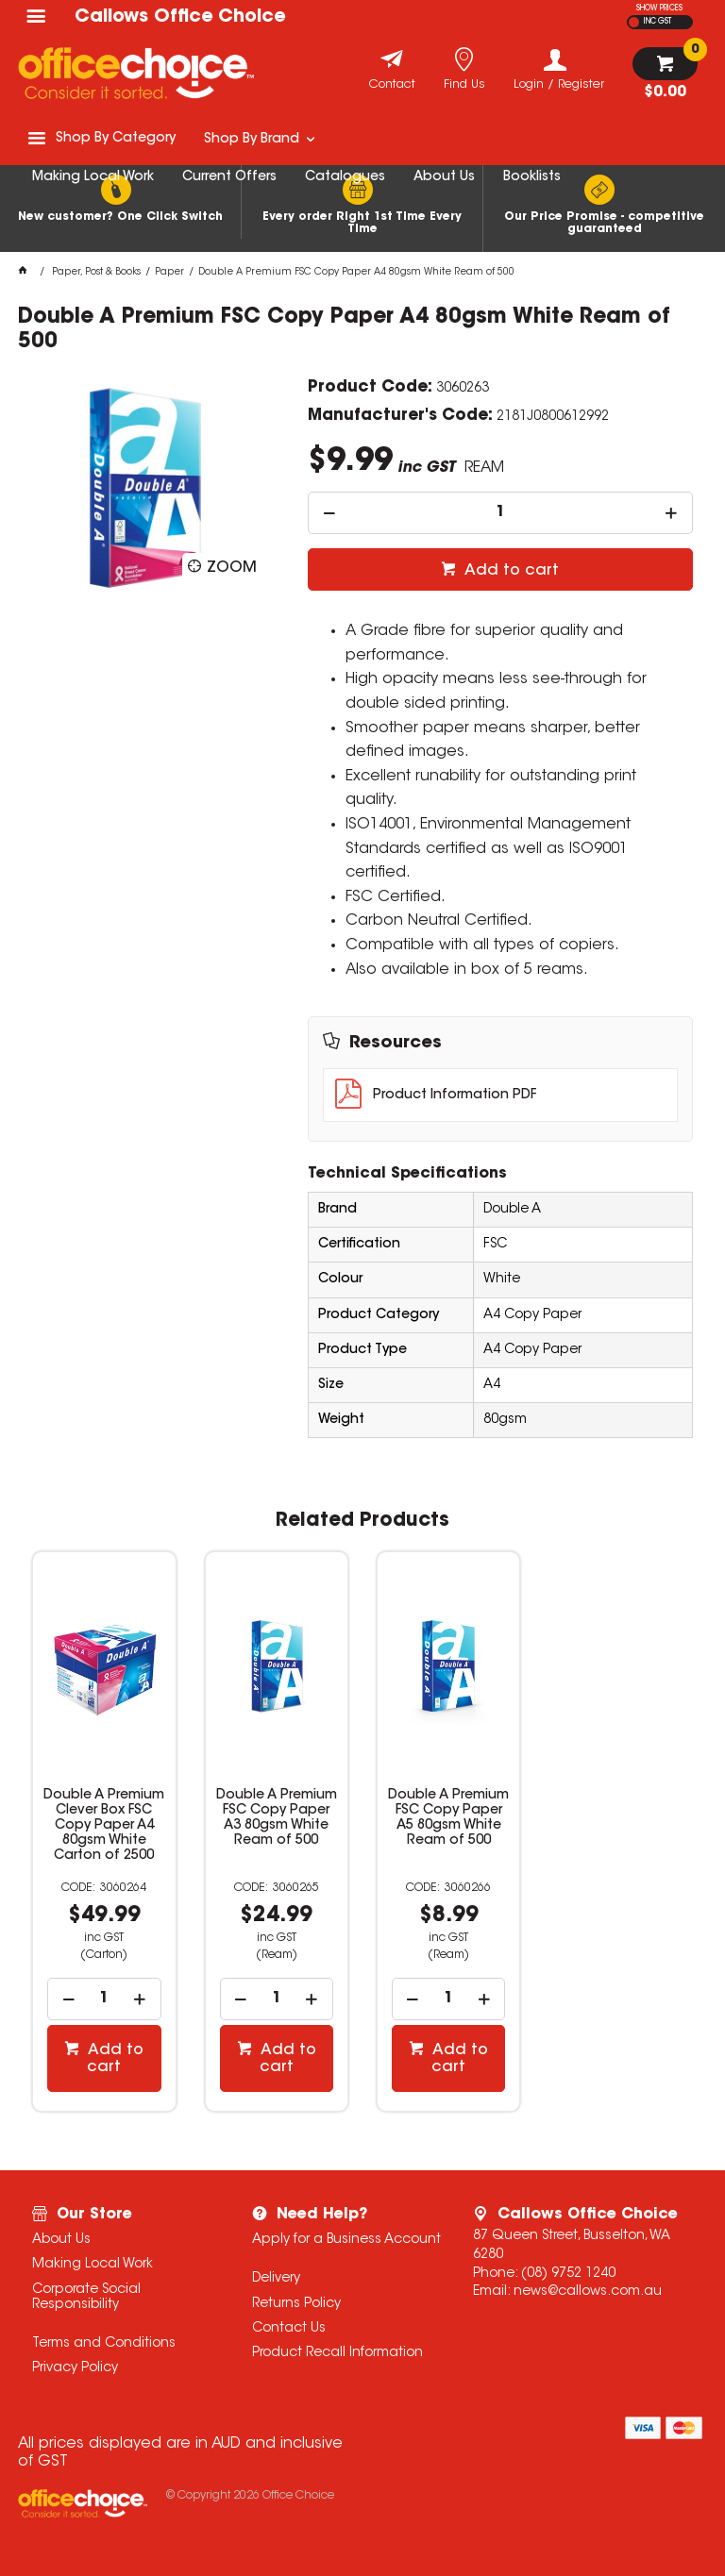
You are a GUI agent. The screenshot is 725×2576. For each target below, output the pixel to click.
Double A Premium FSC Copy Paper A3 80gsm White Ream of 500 (276, 1818)
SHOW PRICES (659, 8)
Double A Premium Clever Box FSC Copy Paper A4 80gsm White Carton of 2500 (103, 1826)
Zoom (232, 568)
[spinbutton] (500, 513)
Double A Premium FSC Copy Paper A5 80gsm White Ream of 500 (448, 1818)
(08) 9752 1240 (568, 2274)
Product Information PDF (454, 1095)
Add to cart (510, 570)
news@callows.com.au (588, 2292)
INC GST (657, 21)
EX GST (634, 22)
